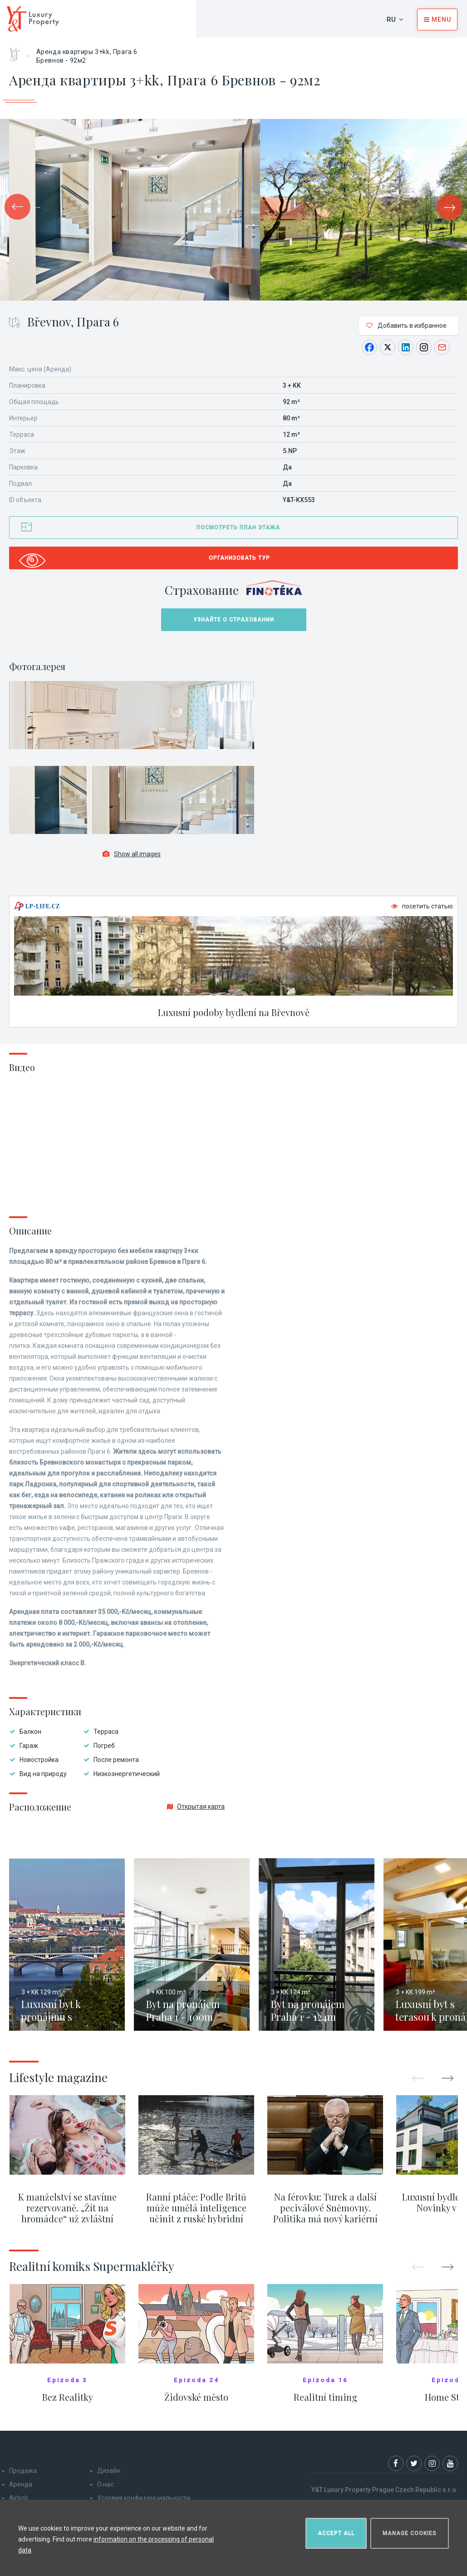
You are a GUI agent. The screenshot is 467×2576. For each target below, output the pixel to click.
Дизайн (108, 2470)
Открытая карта (196, 1806)
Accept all (336, 2533)
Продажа (23, 2470)
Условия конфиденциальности (143, 2498)
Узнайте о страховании (233, 620)
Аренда (20, 2484)
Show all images (132, 854)
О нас (105, 2484)
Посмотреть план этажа (238, 527)
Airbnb (18, 2498)
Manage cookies (410, 2533)
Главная (18, 51)
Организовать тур (239, 558)
